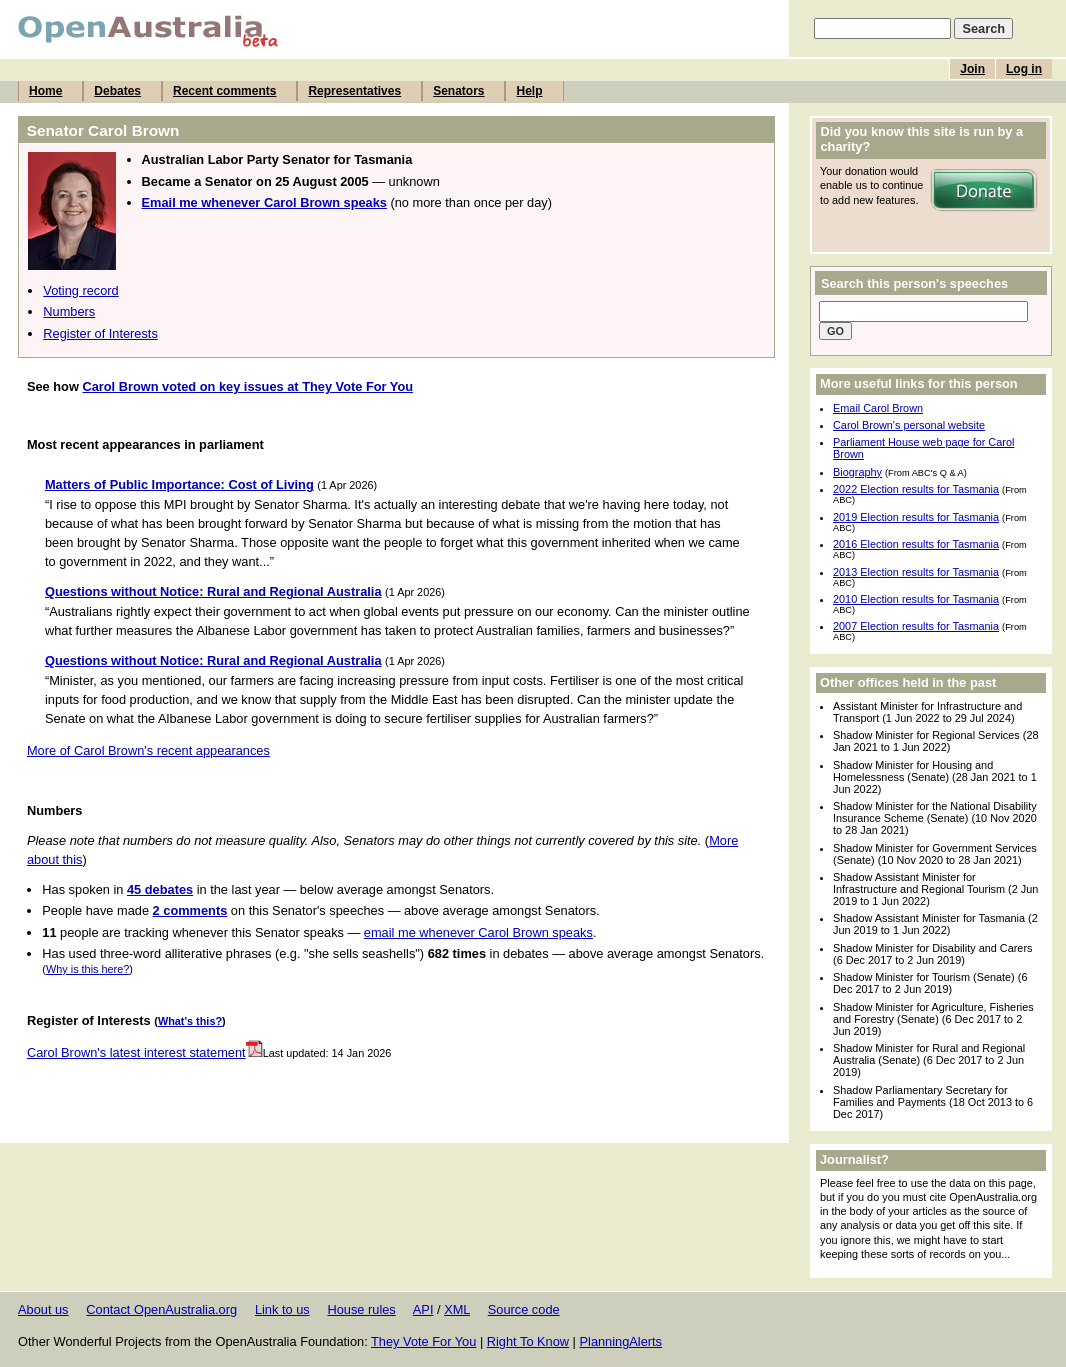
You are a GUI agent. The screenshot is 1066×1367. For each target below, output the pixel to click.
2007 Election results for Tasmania (916, 626)
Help (529, 91)
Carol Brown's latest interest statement (145, 1052)
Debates (117, 91)
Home (45, 91)
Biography (857, 472)
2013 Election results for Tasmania (916, 572)
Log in (1024, 69)
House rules (361, 1309)
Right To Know (528, 1341)
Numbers (69, 311)
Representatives (354, 91)
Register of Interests (100, 333)
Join (972, 69)
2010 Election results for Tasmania (916, 599)
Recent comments (224, 91)
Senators (458, 91)
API (423, 1309)
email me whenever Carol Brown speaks (478, 932)
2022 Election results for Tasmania (916, 489)
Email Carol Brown (878, 408)
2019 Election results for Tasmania (916, 517)
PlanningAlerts (621, 1341)
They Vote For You (423, 1341)
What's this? (190, 1021)
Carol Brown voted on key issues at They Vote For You (247, 386)
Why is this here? (87, 969)
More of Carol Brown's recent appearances (148, 750)
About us (43, 1309)
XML (457, 1309)
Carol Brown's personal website (909, 425)
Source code (524, 1309)
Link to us (282, 1309)
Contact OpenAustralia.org (161, 1309)
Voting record (80, 290)
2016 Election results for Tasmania (916, 544)
